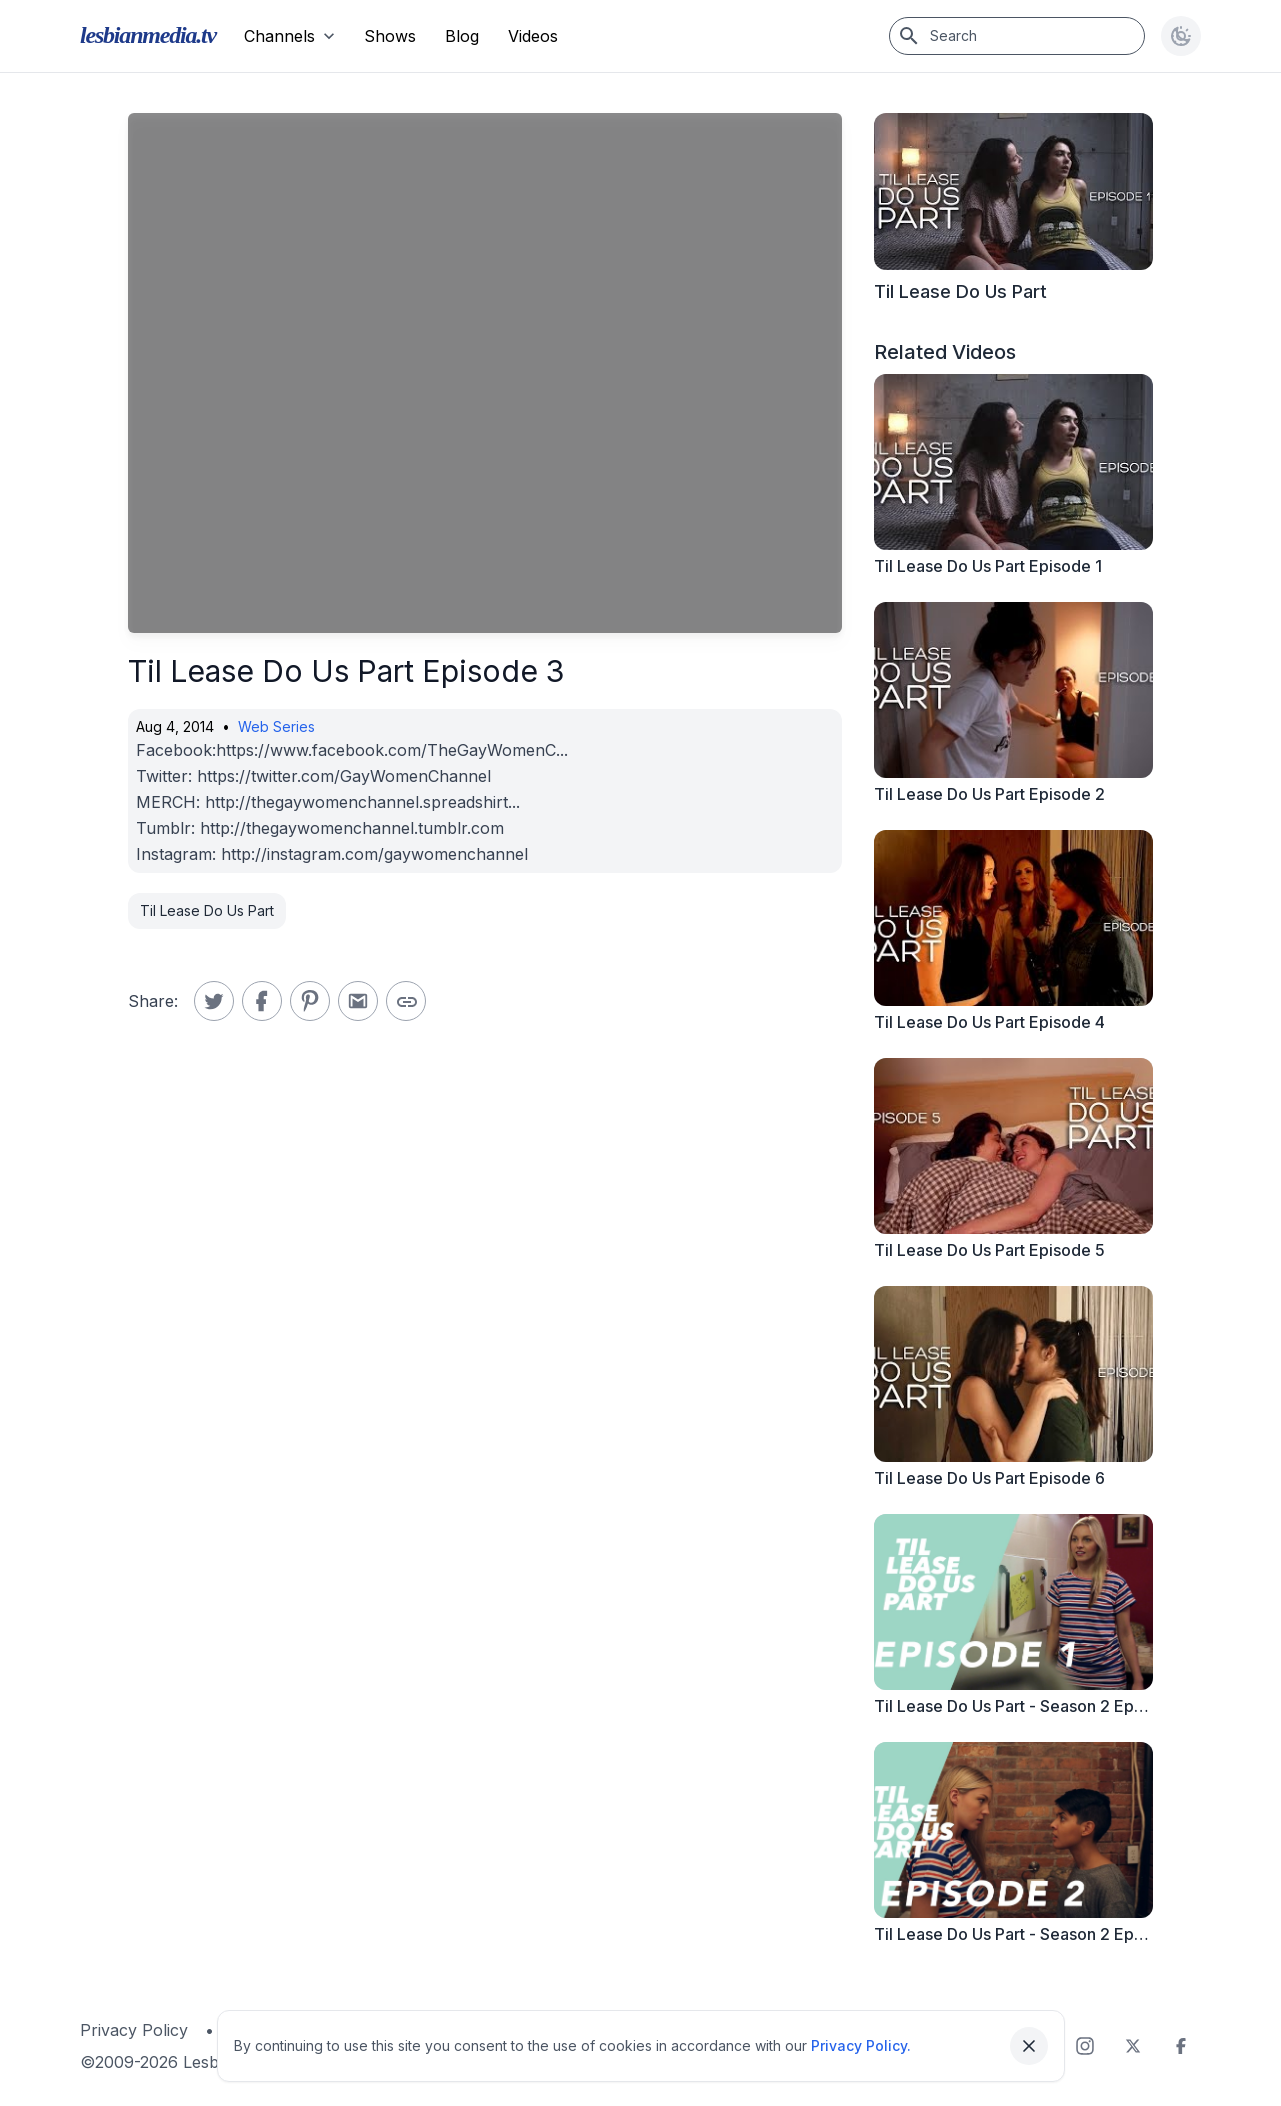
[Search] (1017, 36)
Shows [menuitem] (390, 36)
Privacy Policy (134, 2030)
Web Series (276, 726)
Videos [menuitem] (533, 36)
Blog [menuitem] (462, 36)
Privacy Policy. (861, 2045)
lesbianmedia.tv (148, 35)
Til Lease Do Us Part (207, 910)
